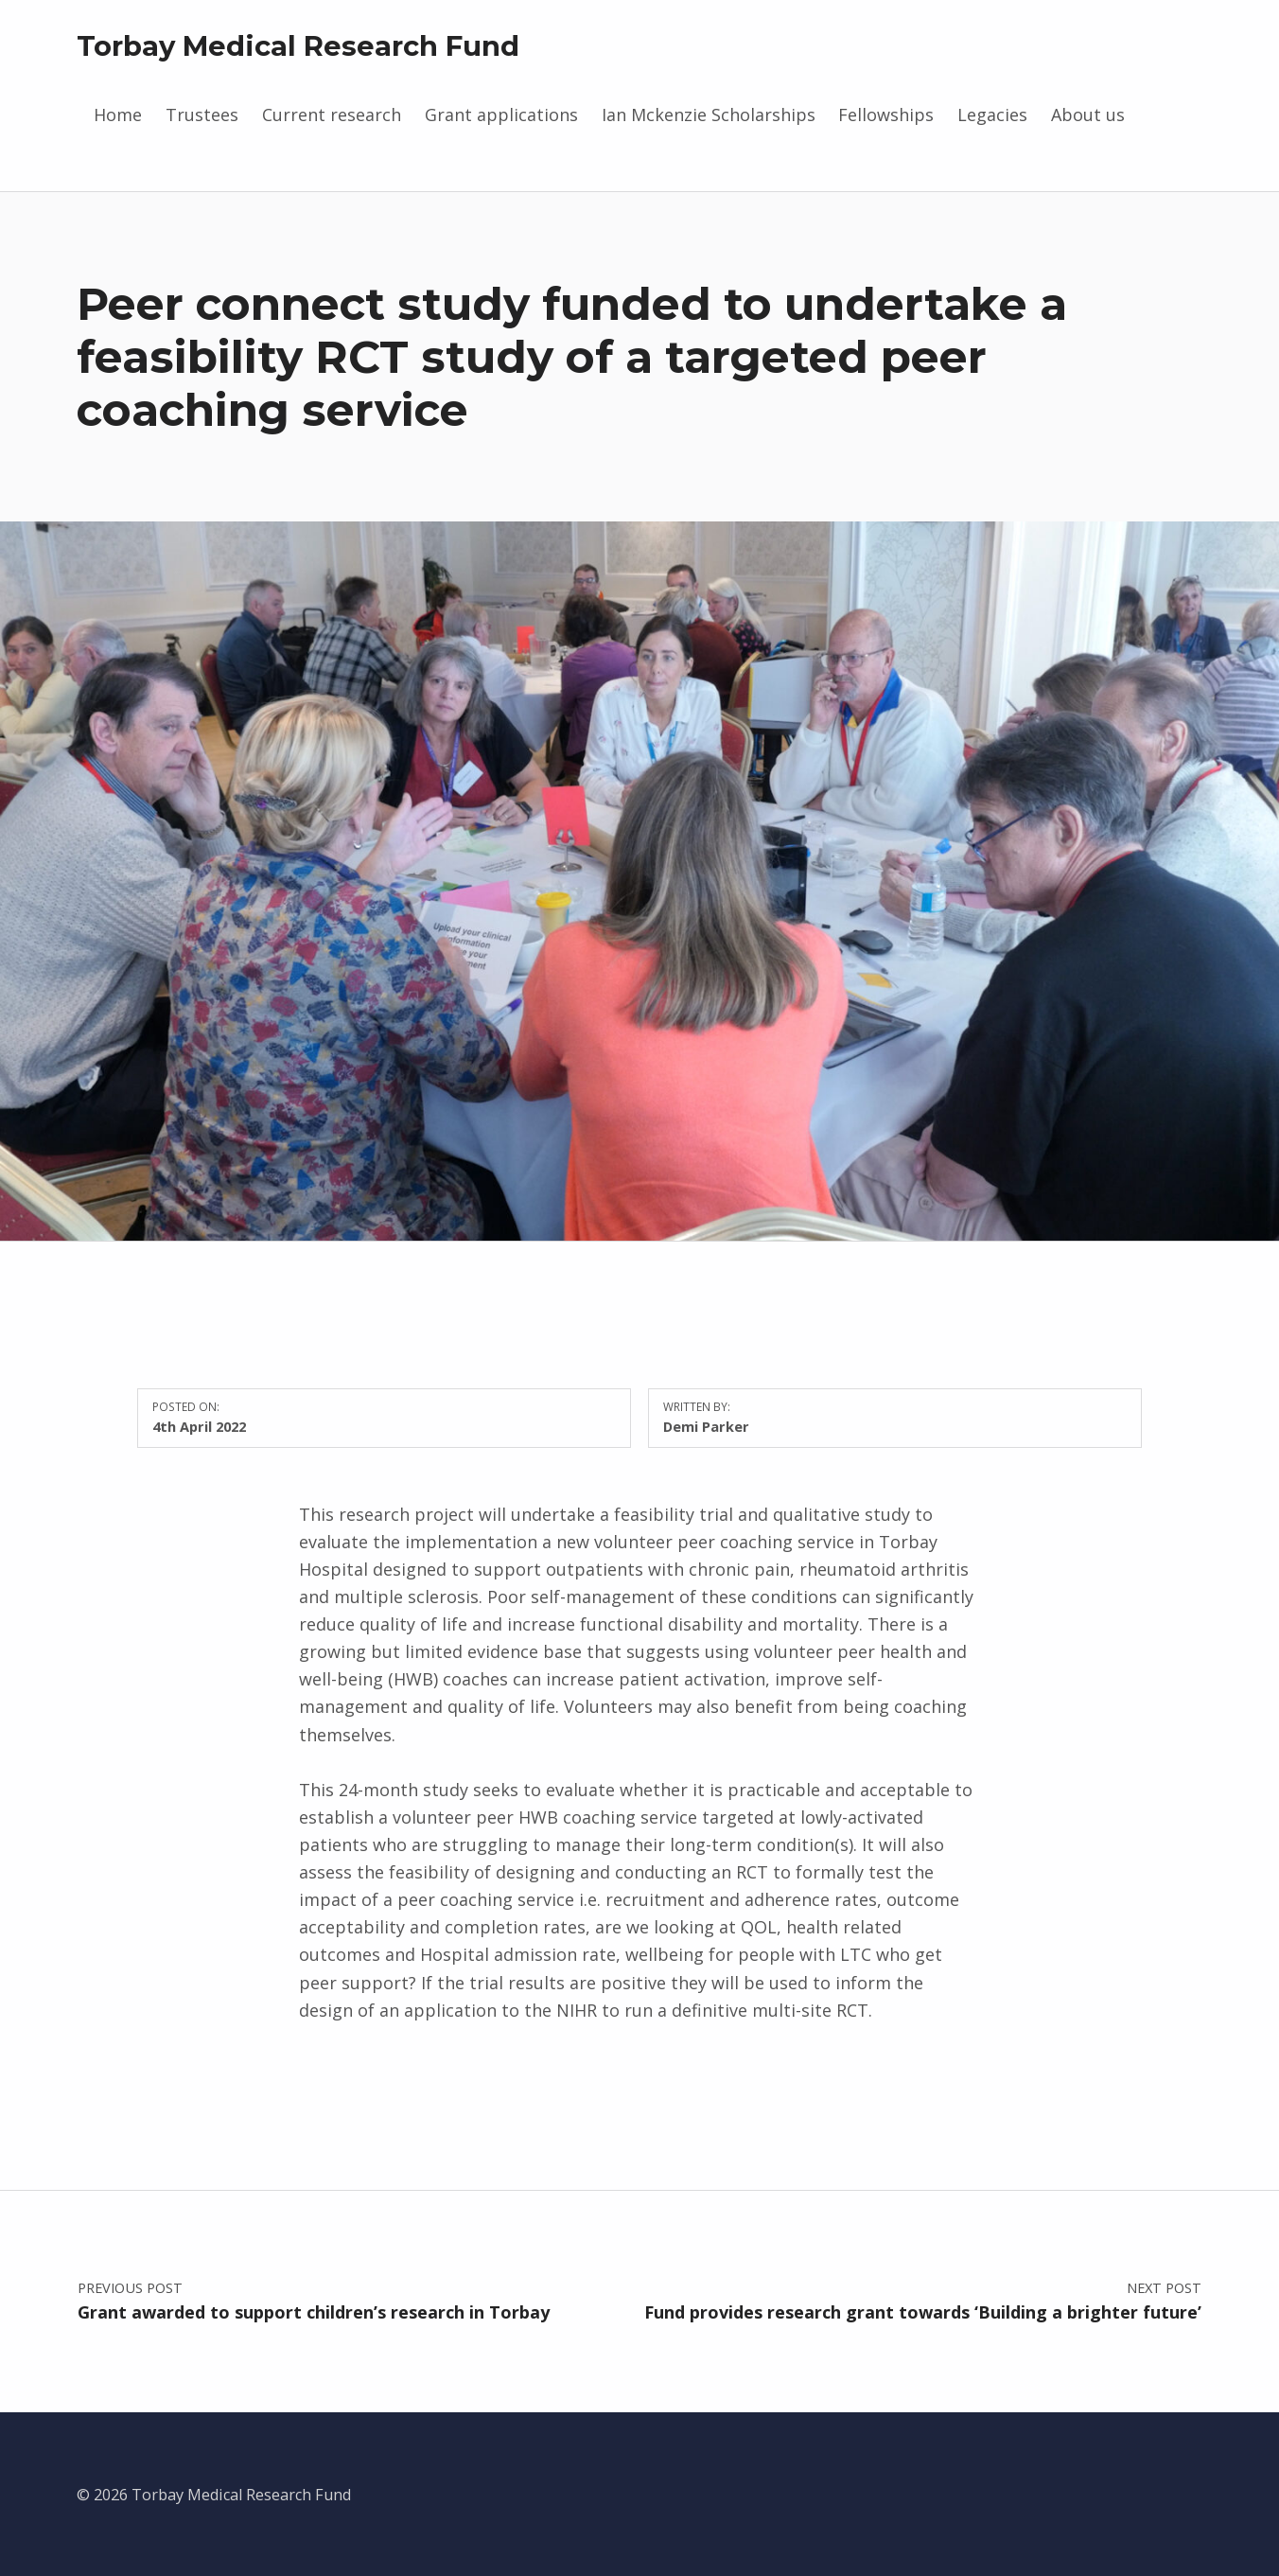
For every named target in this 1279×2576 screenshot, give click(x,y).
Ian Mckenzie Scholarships (708, 114)
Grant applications (501, 114)
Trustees (202, 114)
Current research (331, 114)
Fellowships (886, 114)
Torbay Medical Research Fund (298, 45)
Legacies (992, 114)
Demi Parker (706, 1426)
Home (118, 114)
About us (1088, 114)
